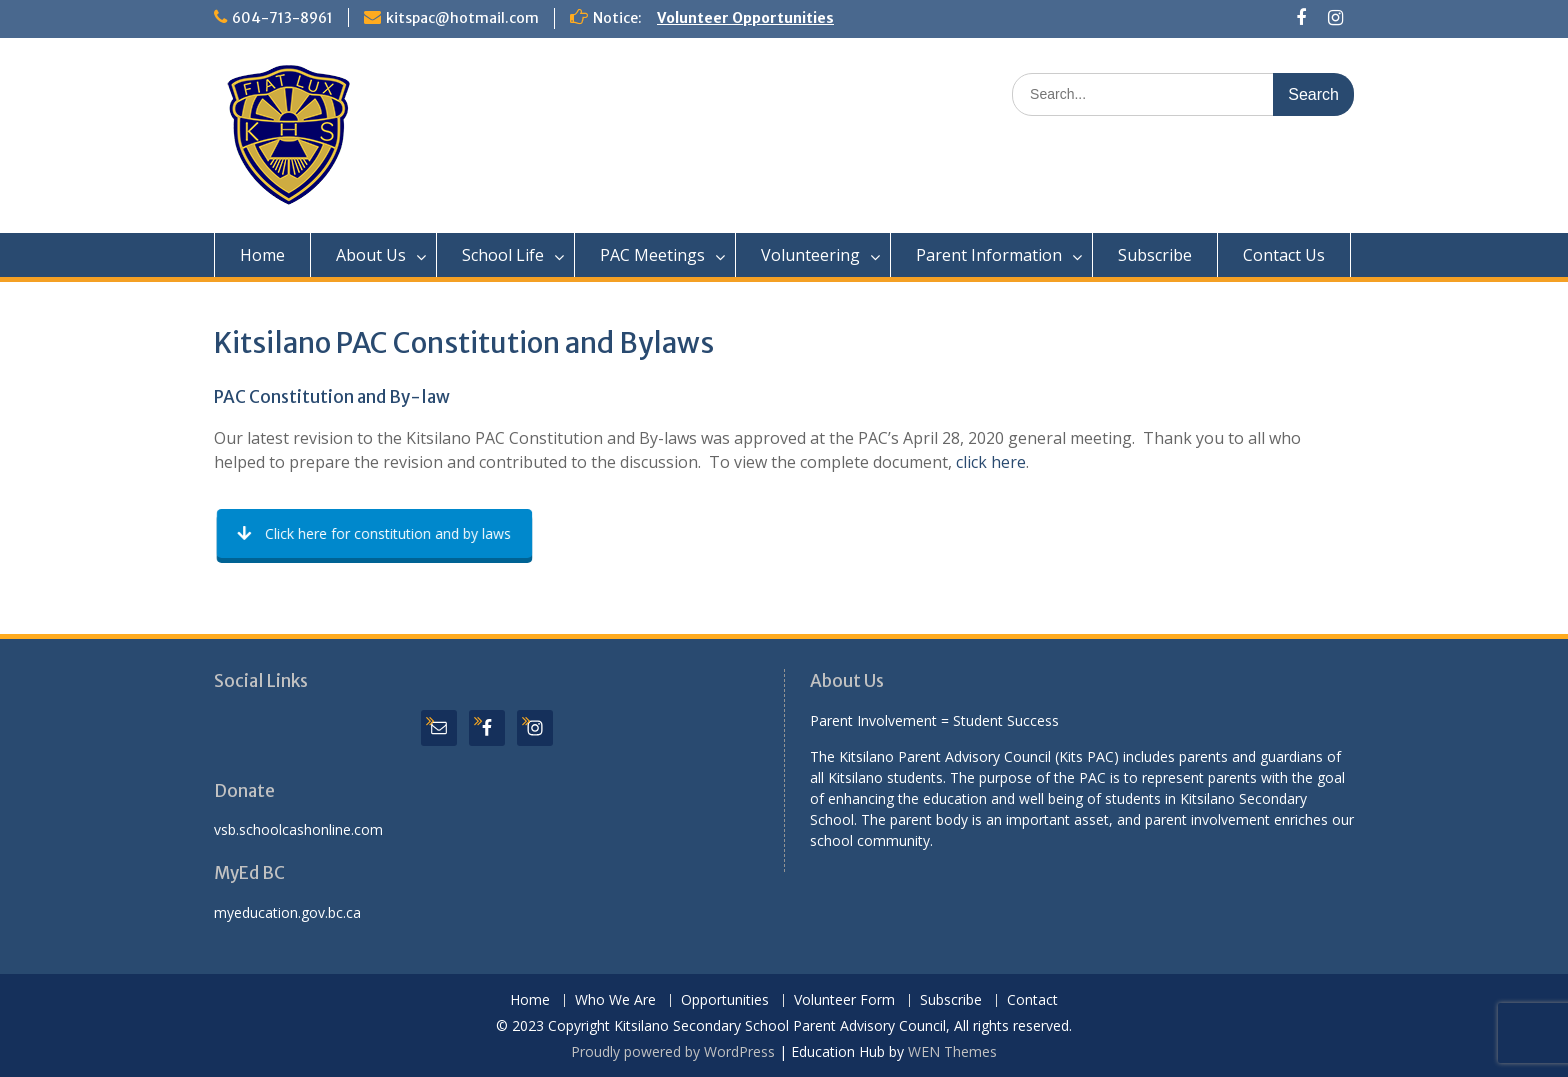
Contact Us (1284, 255)
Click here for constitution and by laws (375, 533)
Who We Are (615, 1000)
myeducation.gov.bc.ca (287, 912)
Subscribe (1155, 255)
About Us (371, 255)
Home (262, 255)
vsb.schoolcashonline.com (298, 829)
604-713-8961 (282, 18)
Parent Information (989, 255)
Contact (1032, 1000)
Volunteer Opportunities (745, 18)
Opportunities (725, 1000)
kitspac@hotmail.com (462, 18)
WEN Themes (952, 1051)
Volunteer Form (844, 1000)
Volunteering (810, 255)
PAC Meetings (652, 255)
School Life (503, 255)
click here (991, 462)
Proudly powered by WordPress (673, 1051)
